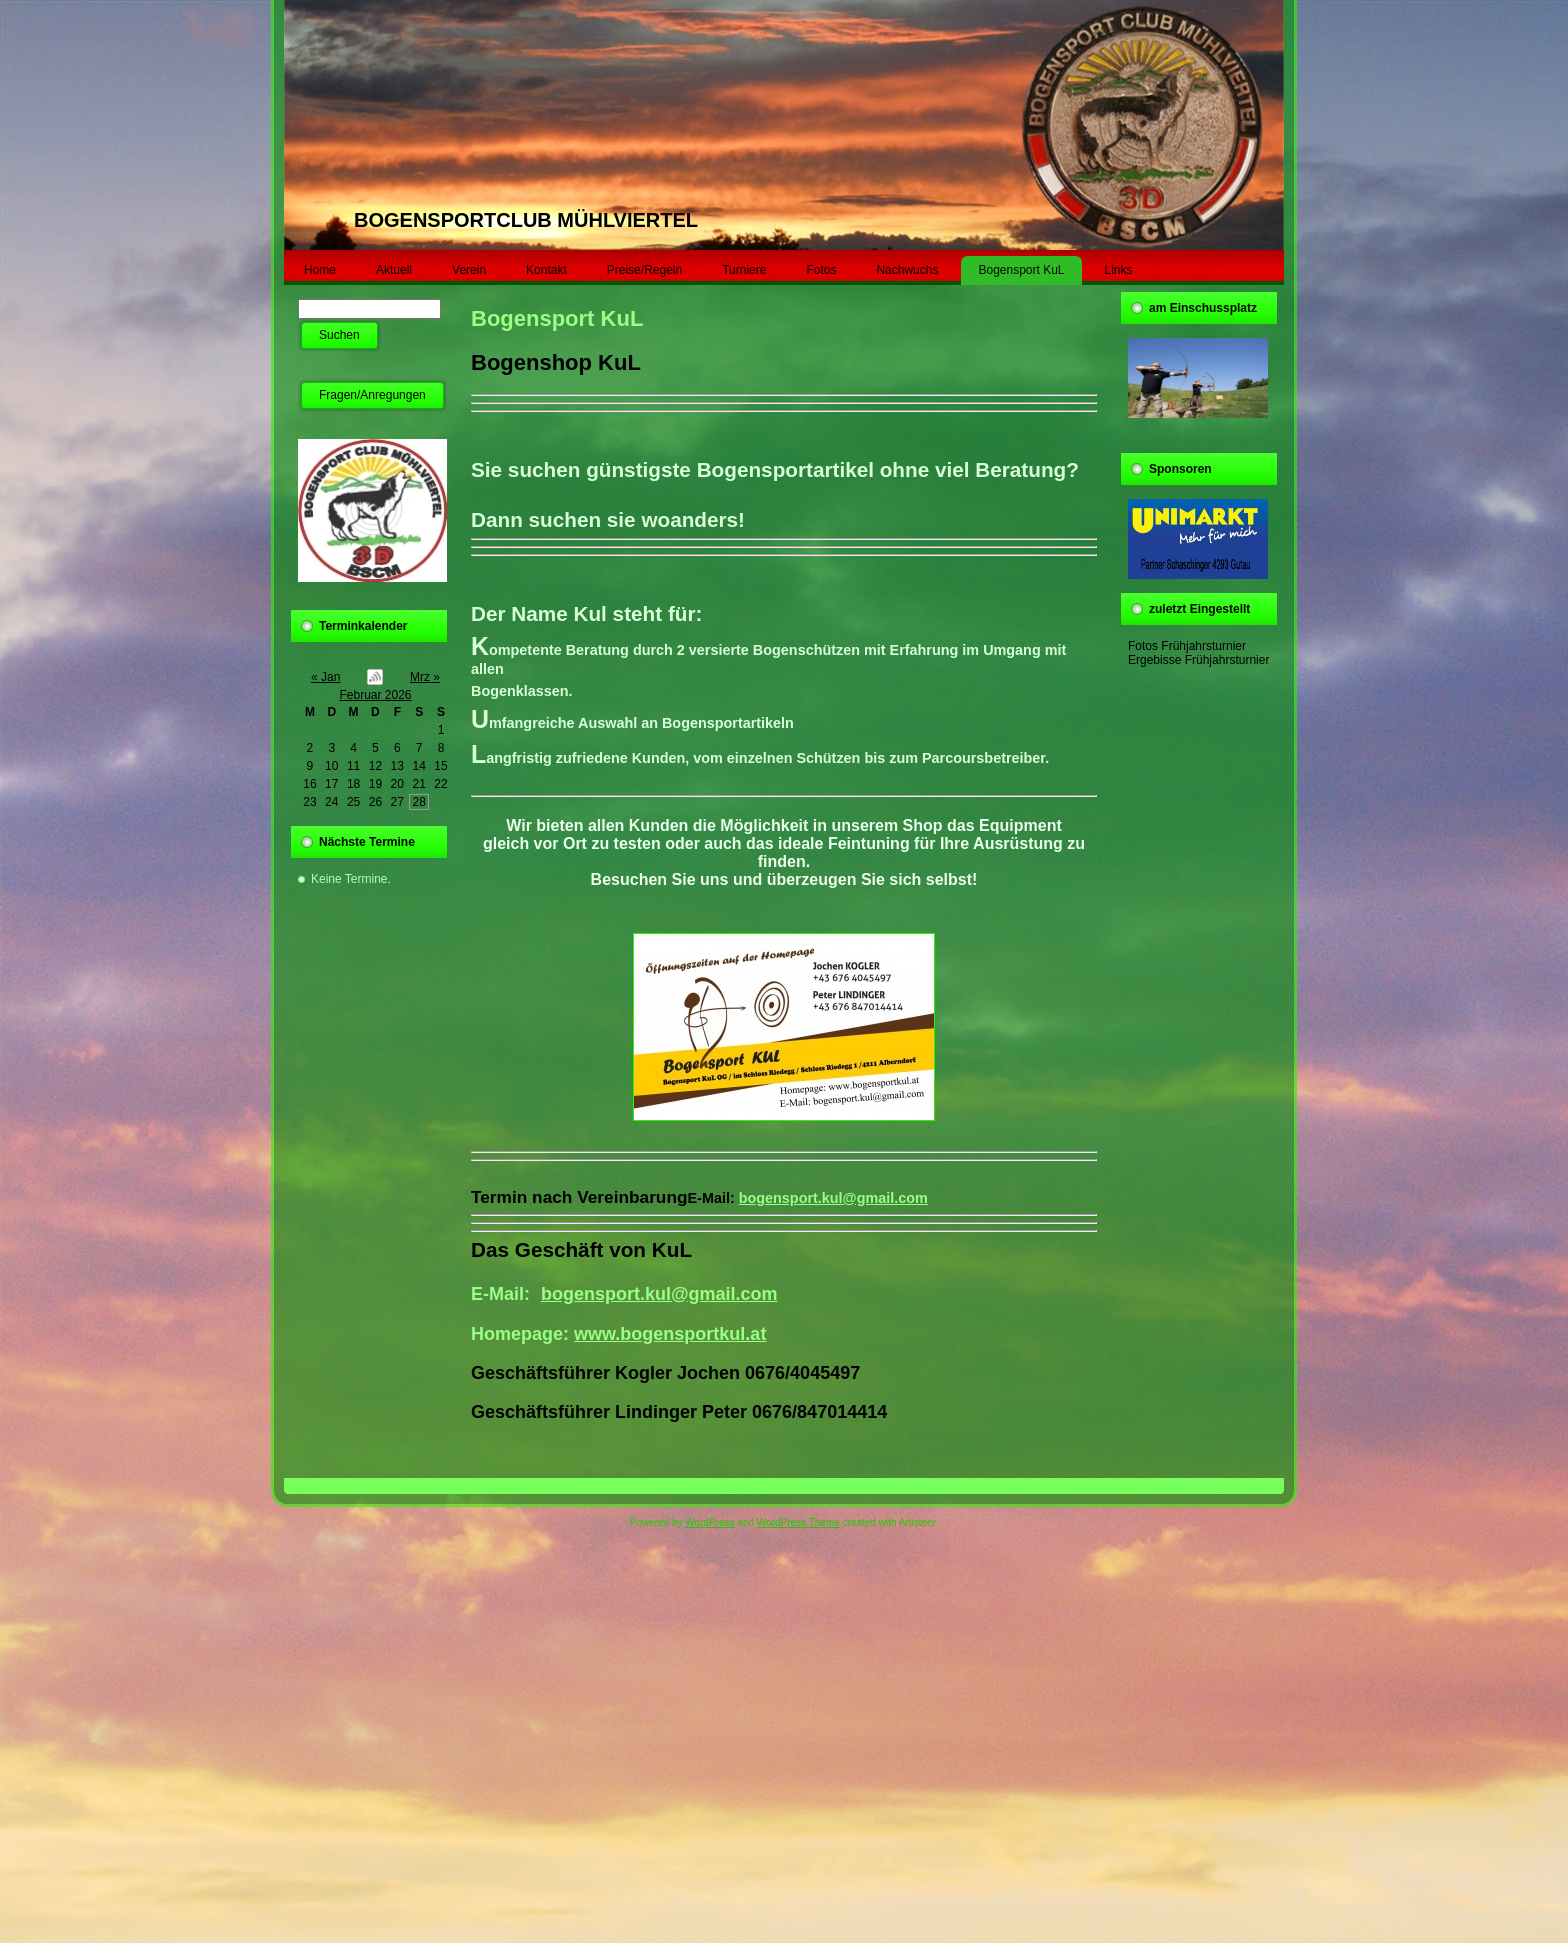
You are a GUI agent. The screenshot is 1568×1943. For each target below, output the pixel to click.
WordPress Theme (798, 1522)
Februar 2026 (375, 695)
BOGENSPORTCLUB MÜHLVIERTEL (526, 220)
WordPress (709, 1522)
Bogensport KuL (557, 318)
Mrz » (425, 677)
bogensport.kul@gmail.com (833, 1198)
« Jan (325, 677)
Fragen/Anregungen (372, 395)
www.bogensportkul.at (670, 1334)
